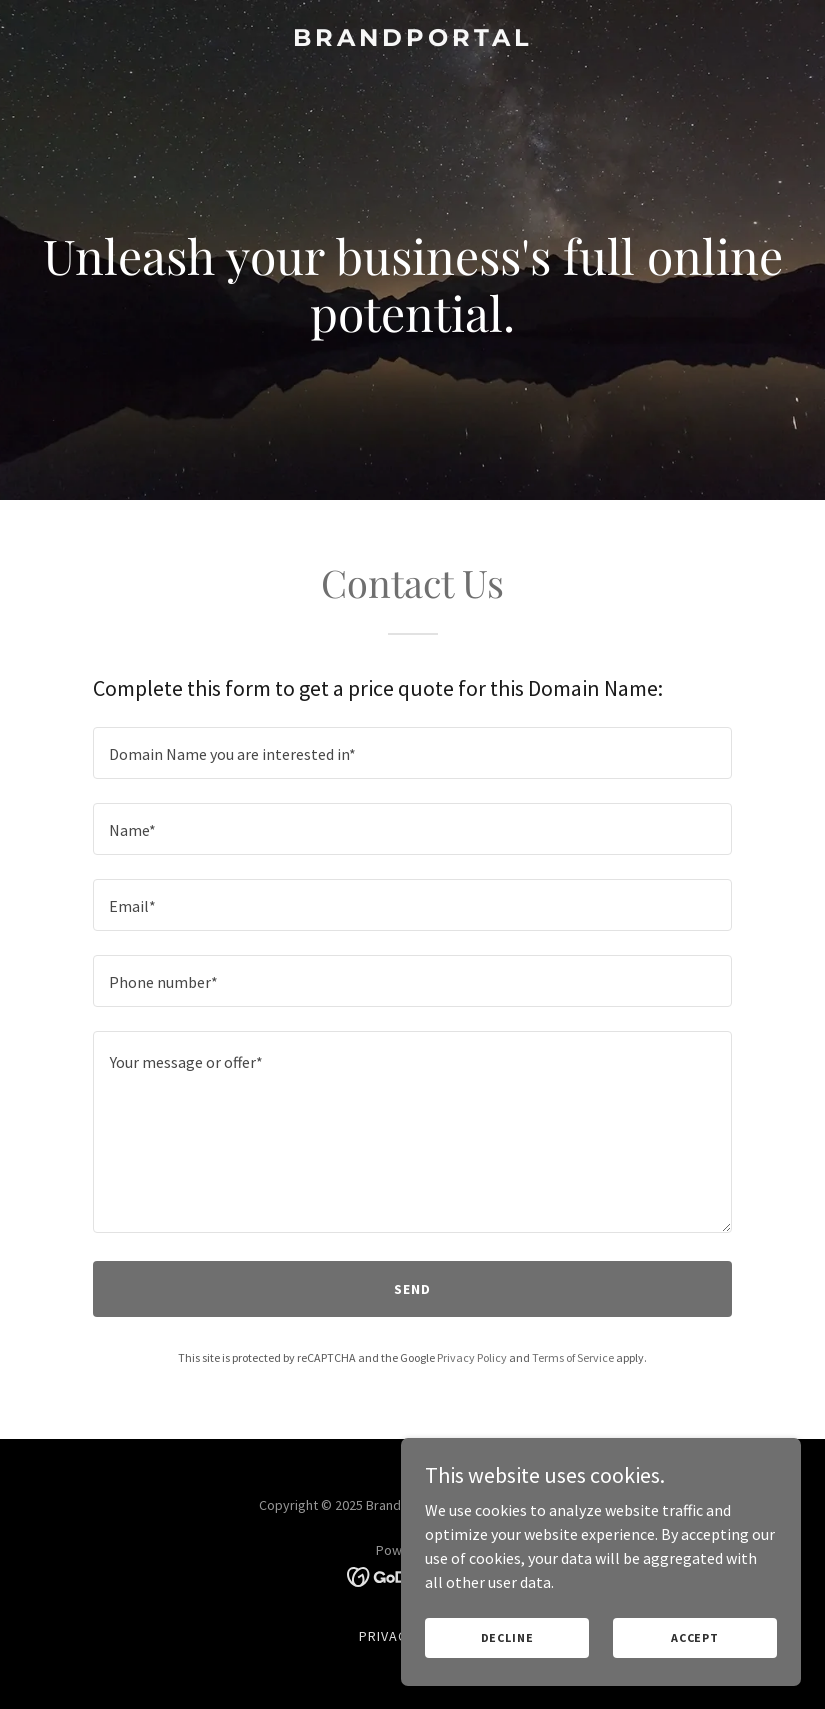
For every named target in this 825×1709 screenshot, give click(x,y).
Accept (695, 1637)
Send (412, 1289)
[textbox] (413, 753)
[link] (413, 40)
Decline (507, 1637)
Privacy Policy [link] (472, 1357)
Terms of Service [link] (573, 1357)
